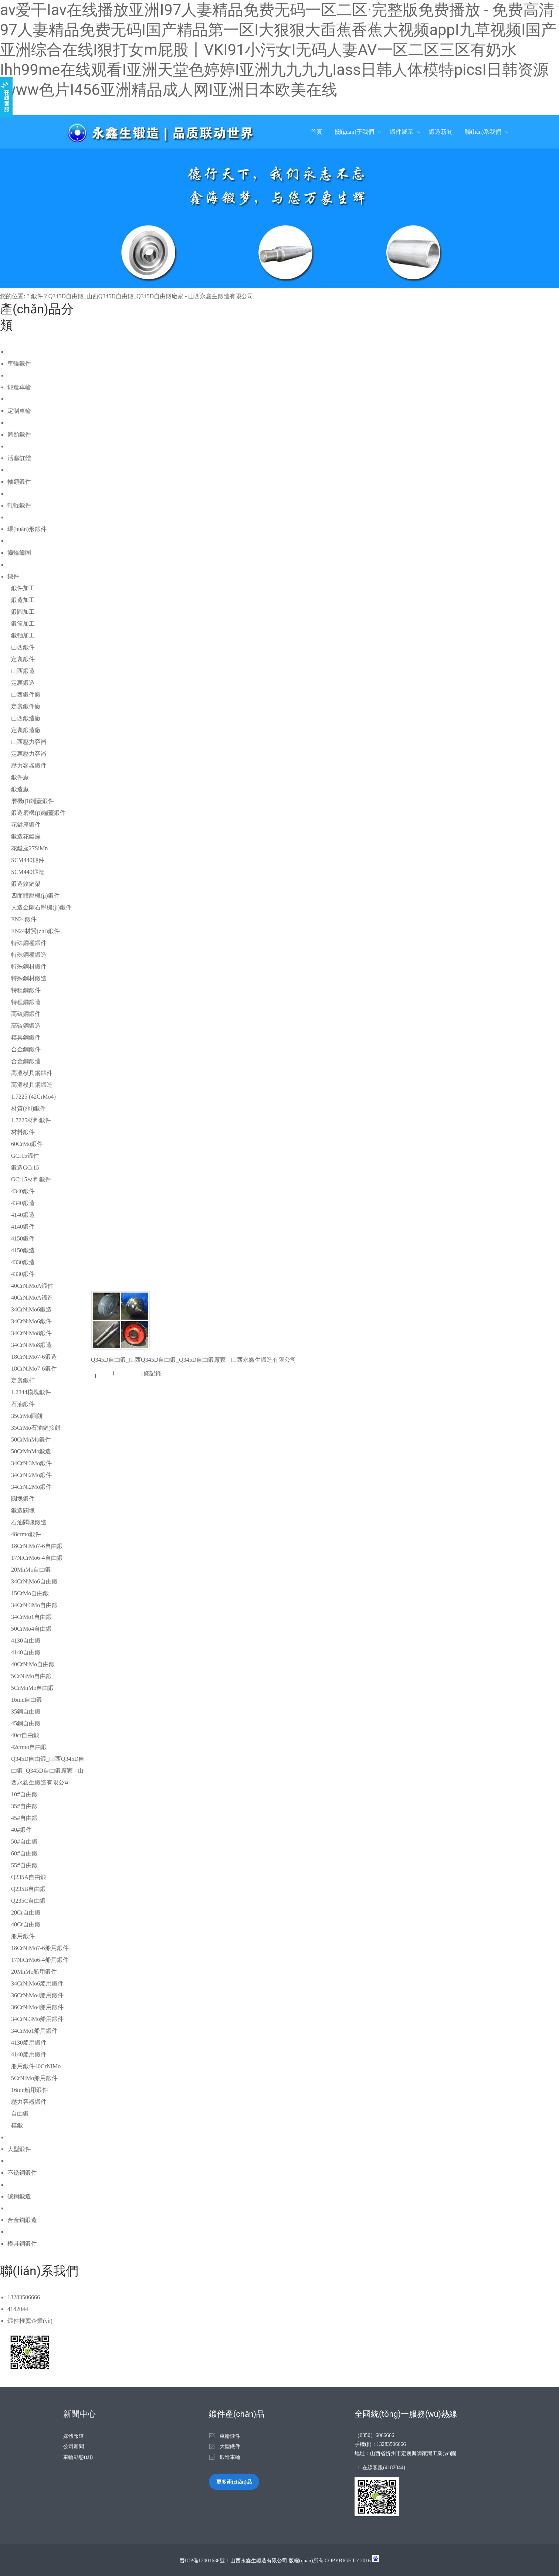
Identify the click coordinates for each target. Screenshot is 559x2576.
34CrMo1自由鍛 (31, 1617)
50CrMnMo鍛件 (31, 1439)
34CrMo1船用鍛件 (34, 2031)
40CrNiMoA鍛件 (32, 1286)
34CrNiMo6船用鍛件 (37, 1983)
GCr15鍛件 (25, 1156)
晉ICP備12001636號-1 (204, 2560)
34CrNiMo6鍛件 (31, 1321)
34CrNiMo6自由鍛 (34, 1581)
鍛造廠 (20, 789)
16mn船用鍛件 (29, 2090)
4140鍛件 (23, 1227)
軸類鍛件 (19, 482)
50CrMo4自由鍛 (31, 1629)
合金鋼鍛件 (26, 1049)
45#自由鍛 (24, 1818)
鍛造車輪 (19, 387)
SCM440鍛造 (27, 872)
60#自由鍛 (24, 1853)
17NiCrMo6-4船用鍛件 (40, 1960)
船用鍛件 (23, 1936)
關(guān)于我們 (354, 132)
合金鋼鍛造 (26, 1061)
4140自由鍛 (26, 1652)
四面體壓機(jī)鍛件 (35, 895)
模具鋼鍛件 (26, 1037)
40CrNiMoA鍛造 (32, 1297)
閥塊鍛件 (23, 1498)
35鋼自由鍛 (26, 1711)
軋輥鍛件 (19, 505)
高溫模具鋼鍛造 (31, 1085)
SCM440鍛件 (27, 860)
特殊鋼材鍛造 (29, 978)
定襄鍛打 (23, 1380)
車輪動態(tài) (78, 2457)
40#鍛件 (21, 1830)
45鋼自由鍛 (26, 1723)
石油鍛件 (23, 1404)
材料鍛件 (23, 1132)
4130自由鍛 (26, 1640)
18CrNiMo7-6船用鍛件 (40, 1948)
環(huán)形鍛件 (27, 529)
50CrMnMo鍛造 (31, 1451)
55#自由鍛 (24, 1865)
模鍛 (17, 2125)
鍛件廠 (20, 777)
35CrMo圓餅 (27, 1416)
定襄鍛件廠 (26, 706)
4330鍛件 (23, 1274)
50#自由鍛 (24, 1841)
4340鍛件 (23, 1191)
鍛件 (37, 296)
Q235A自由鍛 (28, 1877)
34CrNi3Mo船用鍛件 (37, 2019)
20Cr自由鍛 (26, 1912)
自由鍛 (20, 2113)
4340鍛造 (23, 1203)
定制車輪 (19, 411)
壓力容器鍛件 (29, 765)
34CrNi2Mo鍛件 (31, 1475)
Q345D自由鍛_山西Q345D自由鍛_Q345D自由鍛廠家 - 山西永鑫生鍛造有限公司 (151, 296)
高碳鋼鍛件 (26, 1014)
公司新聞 (73, 2446)
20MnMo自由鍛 (31, 1569)
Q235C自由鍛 (28, 1901)
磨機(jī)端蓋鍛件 (32, 801)
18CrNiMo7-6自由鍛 (37, 1546)
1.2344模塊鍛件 (31, 1392)
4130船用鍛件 (29, 2042)
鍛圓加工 (23, 612)
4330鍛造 (23, 1262)
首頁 (316, 132)
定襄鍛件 (23, 659)
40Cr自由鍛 (26, 1924)
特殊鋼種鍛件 (29, 943)
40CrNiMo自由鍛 (33, 1664)
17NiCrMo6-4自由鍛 (37, 1558)
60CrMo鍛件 (27, 1144)
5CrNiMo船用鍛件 (34, 2078)
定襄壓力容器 (29, 754)
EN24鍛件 (24, 919)
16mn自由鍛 (26, 1700)
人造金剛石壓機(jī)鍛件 (41, 907)
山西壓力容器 (29, 742)
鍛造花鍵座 (26, 836)
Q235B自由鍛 (28, 1889)
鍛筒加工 (23, 623)
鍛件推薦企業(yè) (29, 2321)
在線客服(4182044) (383, 2467)
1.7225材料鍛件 (31, 1120)
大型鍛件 (19, 2149)
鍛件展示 (401, 132)
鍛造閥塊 (23, 1510)
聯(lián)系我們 (483, 132)
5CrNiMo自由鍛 (31, 1676)
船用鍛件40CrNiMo (36, 2066)
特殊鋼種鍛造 (29, 955)
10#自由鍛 (24, 1794)
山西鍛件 (23, 647)
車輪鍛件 (19, 363)
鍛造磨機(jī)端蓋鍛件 (38, 813)
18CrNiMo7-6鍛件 (34, 1368)
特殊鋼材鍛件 (29, 966)
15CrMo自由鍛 (30, 1593)
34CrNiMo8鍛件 (31, 1333)
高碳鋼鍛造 (26, 1025)
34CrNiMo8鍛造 (31, 1345)
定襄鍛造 (23, 683)
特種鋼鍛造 (26, 1002)
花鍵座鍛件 (26, 824)
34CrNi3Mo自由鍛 (34, 1605)
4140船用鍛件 (29, 2054)
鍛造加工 (23, 600)
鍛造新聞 (441, 132)
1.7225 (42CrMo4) (33, 1096)
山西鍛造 (23, 671)
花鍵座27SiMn (29, 848)
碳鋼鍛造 (19, 2196)
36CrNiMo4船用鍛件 (37, 1995)
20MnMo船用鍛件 (34, 1971)
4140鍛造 (23, 1215)
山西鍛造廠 (26, 718)
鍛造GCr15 (25, 1167)
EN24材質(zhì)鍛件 (35, 931)
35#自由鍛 (24, 1806)
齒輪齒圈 (19, 552)
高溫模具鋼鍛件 (31, 1073)
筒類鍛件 (19, 434)
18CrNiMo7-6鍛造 (34, 1357)
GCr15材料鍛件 (31, 1179)
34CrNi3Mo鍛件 (31, 1463)
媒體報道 (73, 2436)
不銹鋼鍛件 (22, 2173)
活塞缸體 (19, 458)
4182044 (17, 2309)
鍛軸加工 (23, 635)
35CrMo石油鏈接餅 (36, 1428)
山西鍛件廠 (26, 694)
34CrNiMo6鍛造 (31, 1309)
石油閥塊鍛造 (29, 1522)
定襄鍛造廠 (26, 730)
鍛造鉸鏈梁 (26, 884)
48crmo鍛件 (26, 1534)
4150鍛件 (23, 1238)
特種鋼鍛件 (26, 990)
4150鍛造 (23, 1250)
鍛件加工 (23, 588)
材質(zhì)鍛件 (28, 1108)
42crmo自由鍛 (29, 1747)
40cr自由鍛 (25, 1735)
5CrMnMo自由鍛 (32, 1688)
